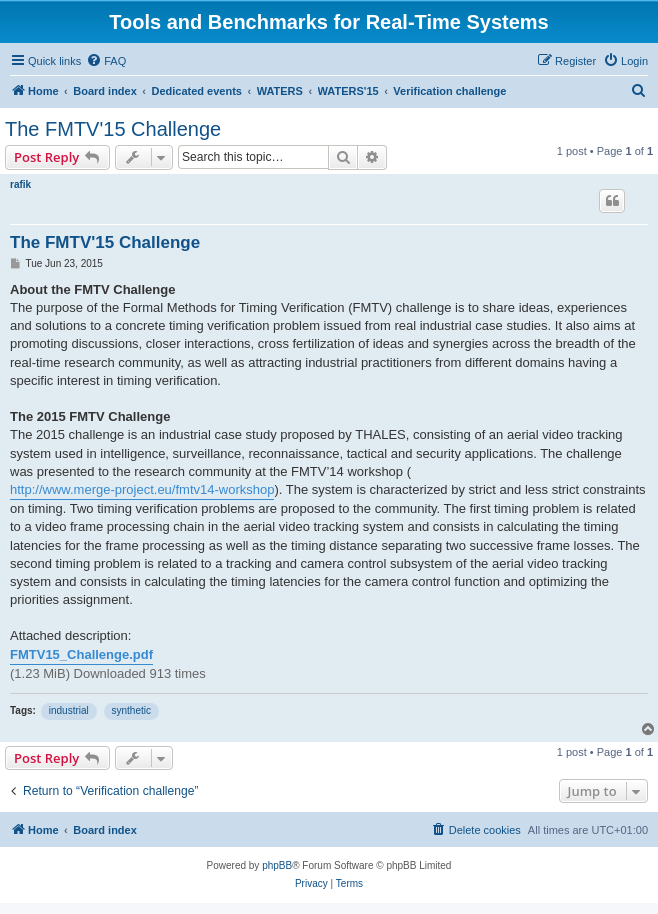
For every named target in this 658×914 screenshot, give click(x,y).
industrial (69, 710)
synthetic (131, 710)
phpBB (277, 865)
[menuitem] (106, 61)
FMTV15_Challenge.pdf (81, 654)
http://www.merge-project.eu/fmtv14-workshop (142, 489)
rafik (20, 184)
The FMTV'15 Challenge (113, 129)
